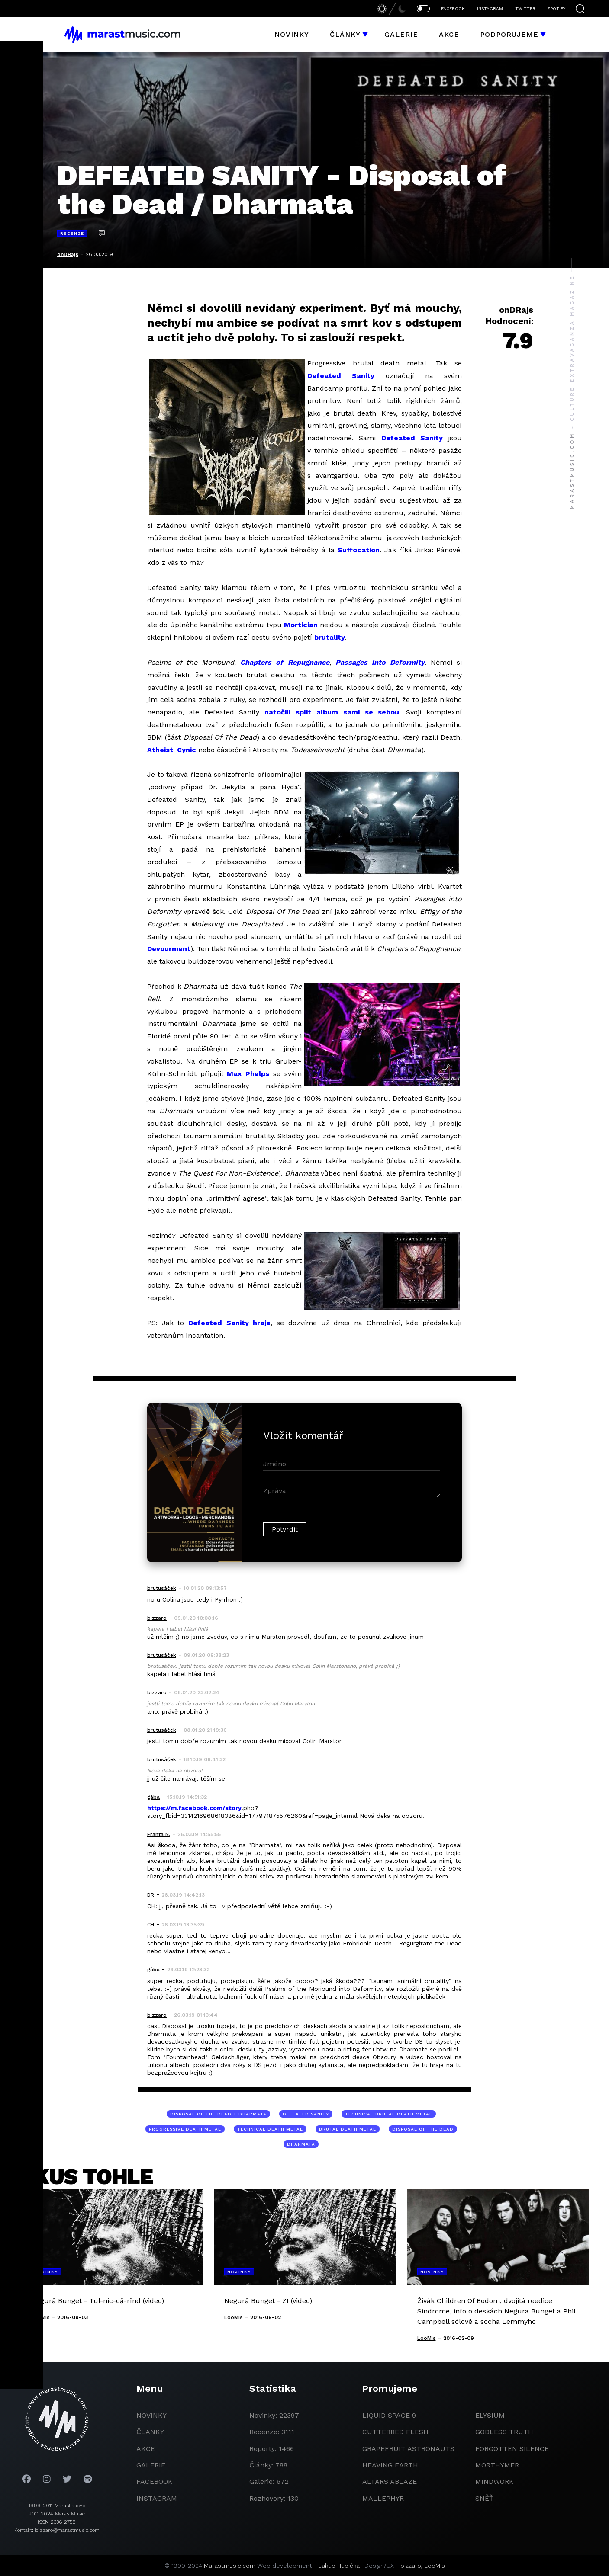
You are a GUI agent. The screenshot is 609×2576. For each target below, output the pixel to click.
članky (150, 2432)
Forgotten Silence (512, 2449)
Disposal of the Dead (423, 2129)
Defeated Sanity (340, 376)
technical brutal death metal (388, 2113)
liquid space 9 (389, 2415)
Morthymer (497, 2465)
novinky (151, 2415)
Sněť (484, 2498)
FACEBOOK (453, 8)
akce (145, 2449)
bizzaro (410, 2565)
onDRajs (67, 254)
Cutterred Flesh (395, 2432)
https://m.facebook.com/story (194, 1807)
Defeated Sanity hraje (229, 1323)
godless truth (504, 2432)
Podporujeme (509, 34)
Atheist (160, 750)
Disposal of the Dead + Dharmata (218, 2113)
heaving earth (390, 2465)
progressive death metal (185, 2129)
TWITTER (525, 8)
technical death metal (270, 2129)
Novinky (291, 34)
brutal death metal (347, 2129)
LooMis (434, 2565)
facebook (154, 2481)
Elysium (490, 2415)
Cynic (186, 750)
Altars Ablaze (389, 2481)
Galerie (401, 34)
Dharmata (301, 2144)
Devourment (168, 949)
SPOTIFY (556, 8)
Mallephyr (383, 2498)
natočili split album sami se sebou (331, 712)
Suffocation (359, 550)
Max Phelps (248, 1074)
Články (345, 34)
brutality (329, 637)
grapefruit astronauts (408, 2449)
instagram (156, 2498)
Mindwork (494, 2481)
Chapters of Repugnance (284, 662)
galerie (150, 2465)
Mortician (301, 625)
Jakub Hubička (339, 2565)
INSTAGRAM (490, 8)
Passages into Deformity (380, 662)
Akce (449, 34)
